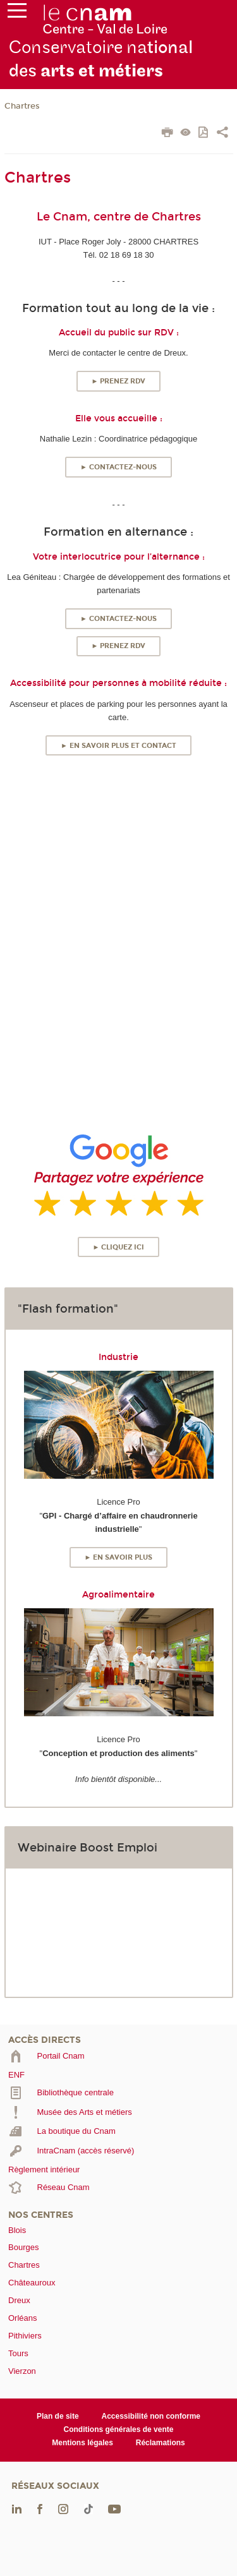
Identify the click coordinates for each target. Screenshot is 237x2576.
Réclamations (160, 2442)
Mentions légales (82, 2442)
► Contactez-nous (118, 467)
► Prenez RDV (119, 381)
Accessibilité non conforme (151, 2416)
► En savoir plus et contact (118, 746)
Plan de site (58, 2416)
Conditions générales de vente (119, 2429)
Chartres (22, 106)
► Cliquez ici (119, 1247)
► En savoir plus (119, 1557)
